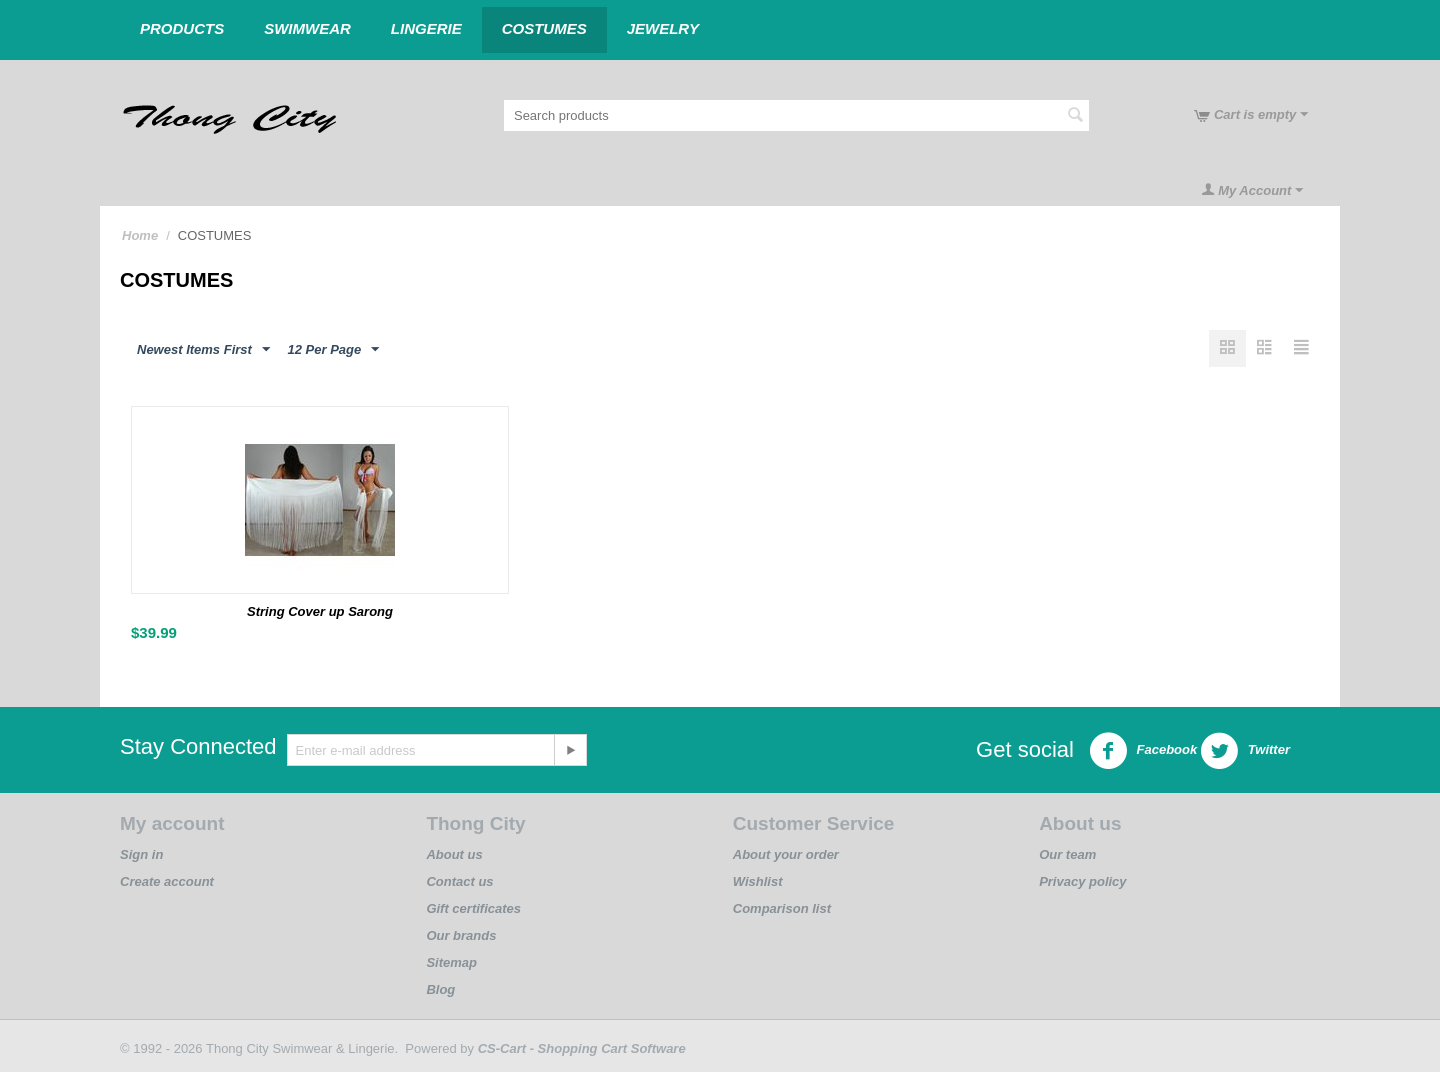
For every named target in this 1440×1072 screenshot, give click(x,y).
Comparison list (782, 908)
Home (140, 235)
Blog (440, 989)
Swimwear (307, 28)
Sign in (141, 854)
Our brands (461, 935)
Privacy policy (1082, 881)
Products (182, 28)
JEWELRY (663, 28)
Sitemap (451, 962)
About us (454, 854)
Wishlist (758, 881)
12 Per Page (334, 350)
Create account (167, 881)
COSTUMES (544, 28)
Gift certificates (473, 908)
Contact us (459, 881)
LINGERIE (426, 28)
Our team (1067, 854)
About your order (786, 854)
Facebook (1143, 751)
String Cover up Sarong (320, 611)
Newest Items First (203, 350)
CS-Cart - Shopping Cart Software (582, 1048)
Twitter (1245, 751)
